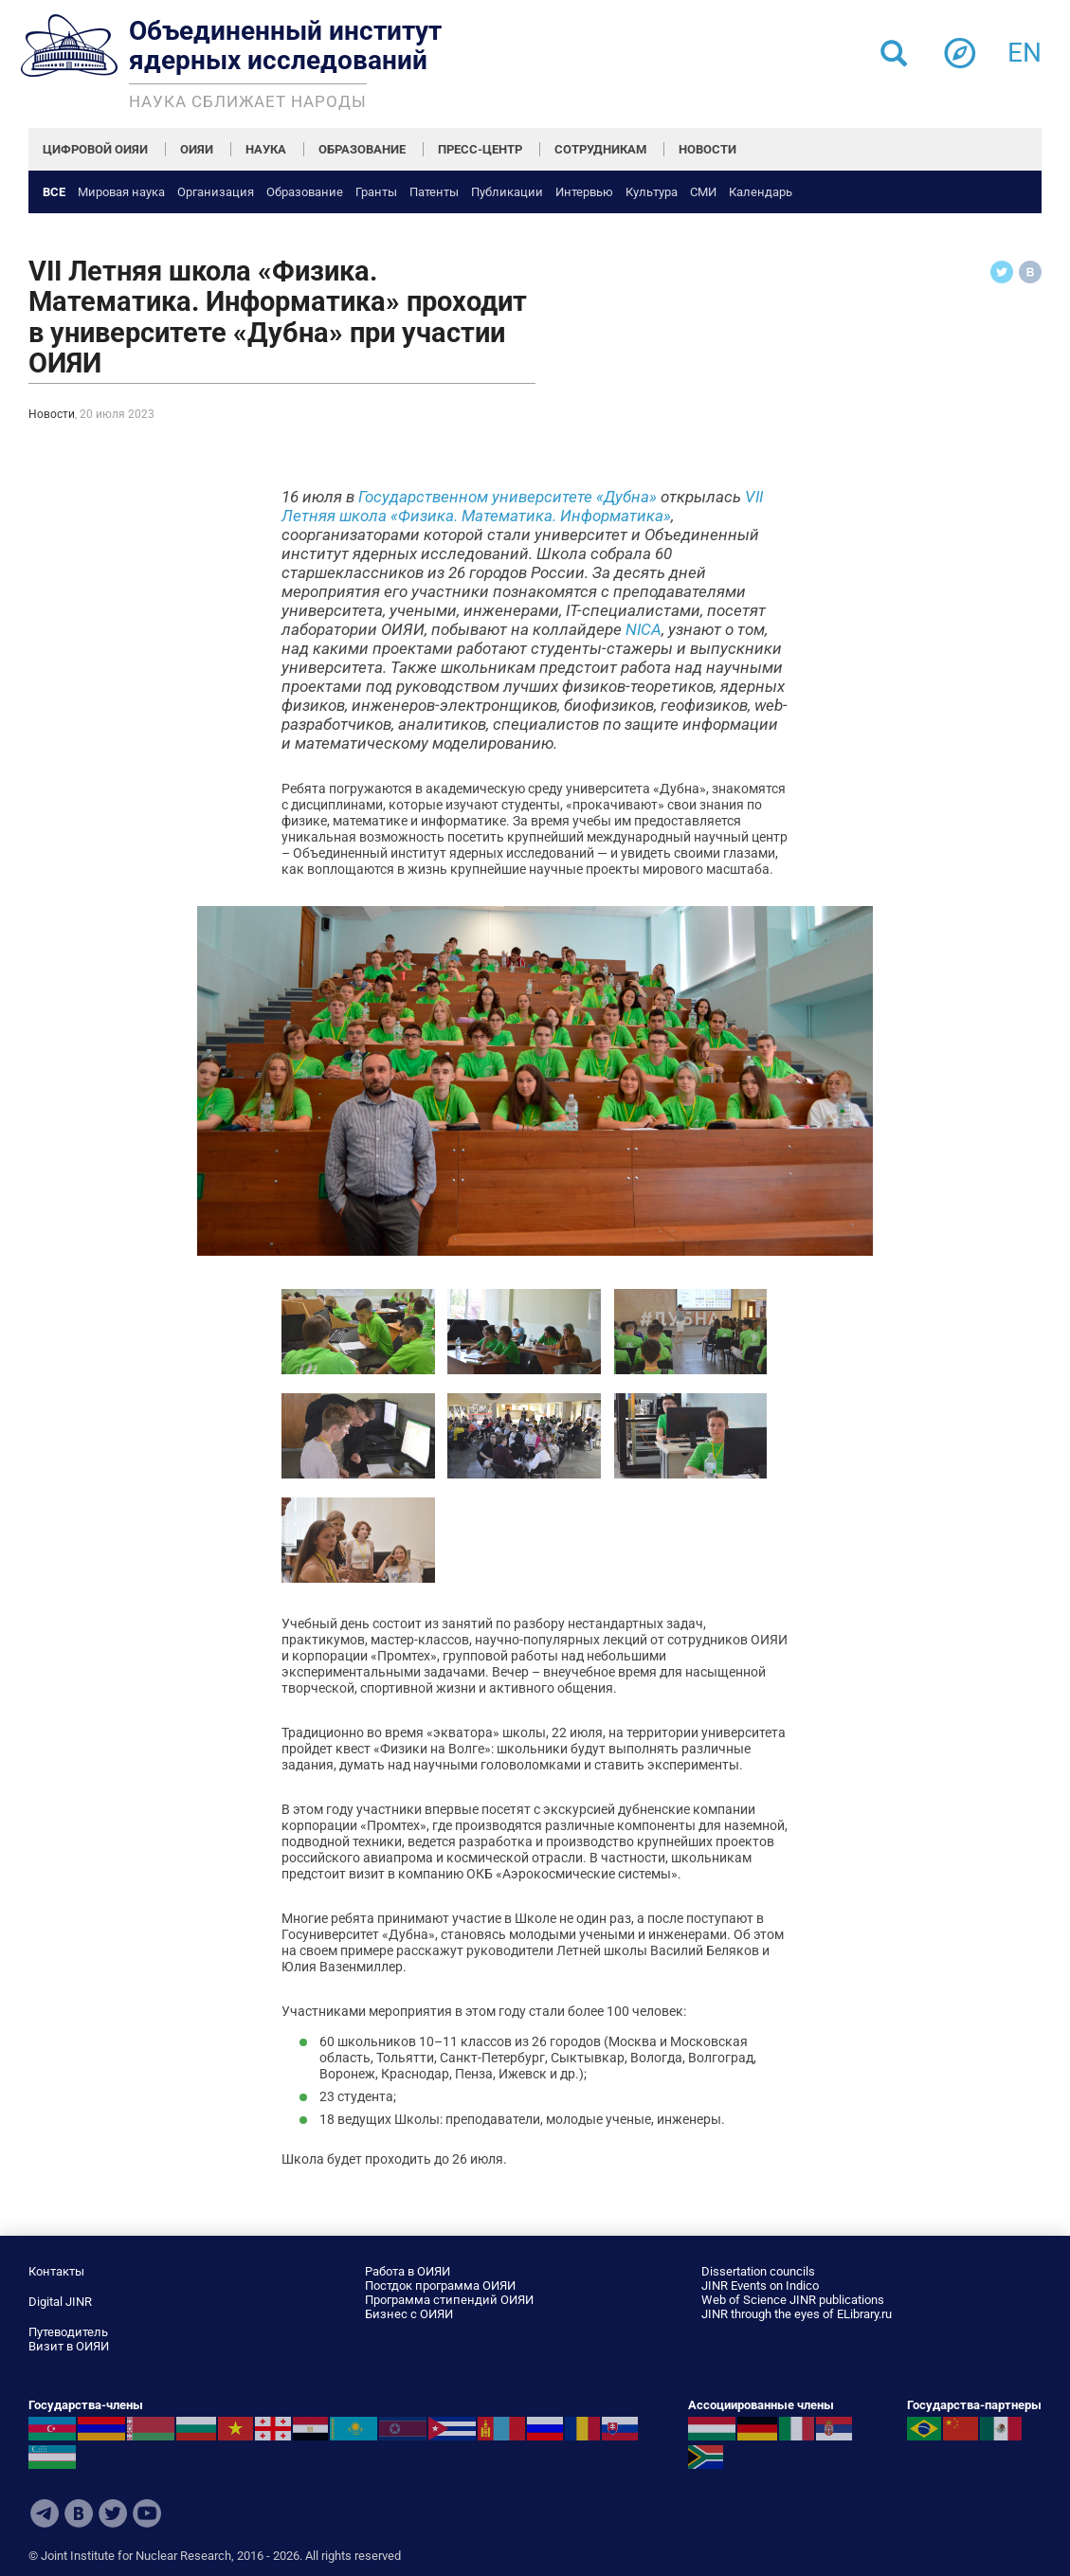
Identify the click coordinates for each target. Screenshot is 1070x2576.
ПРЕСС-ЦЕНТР (480, 149)
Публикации (507, 192)
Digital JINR (60, 2302)
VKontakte (78, 2513)
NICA (644, 629)
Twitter (113, 2513)
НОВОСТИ (707, 149)
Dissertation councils (758, 2271)
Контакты (56, 2271)
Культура (652, 192)
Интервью (584, 192)
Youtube (147, 2513)
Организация (215, 192)
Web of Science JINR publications (792, 2300)
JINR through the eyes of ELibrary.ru (796, 2314)
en (1024, 47)
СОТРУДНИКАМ (600, 149)
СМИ (703, 192)
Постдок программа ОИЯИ (440, 2285)
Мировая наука (121, 192)
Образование (304, 192)
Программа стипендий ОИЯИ (449, 2300)
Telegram (44, 2513)
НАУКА (265, 149)
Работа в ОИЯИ (407, 2271)
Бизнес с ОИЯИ (409, 2314)
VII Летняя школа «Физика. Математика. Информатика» (522, 506)
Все (54, 192)
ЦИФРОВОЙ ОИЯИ (95, 149)
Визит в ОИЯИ (68, 2346)
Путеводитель (68, 2332)
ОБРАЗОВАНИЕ (362, 149)
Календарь (760, 192)
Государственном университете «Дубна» (507, 496)
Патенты (434, 192)
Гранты (376, 192)
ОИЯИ (196, 149)
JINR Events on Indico (760, 2285)
